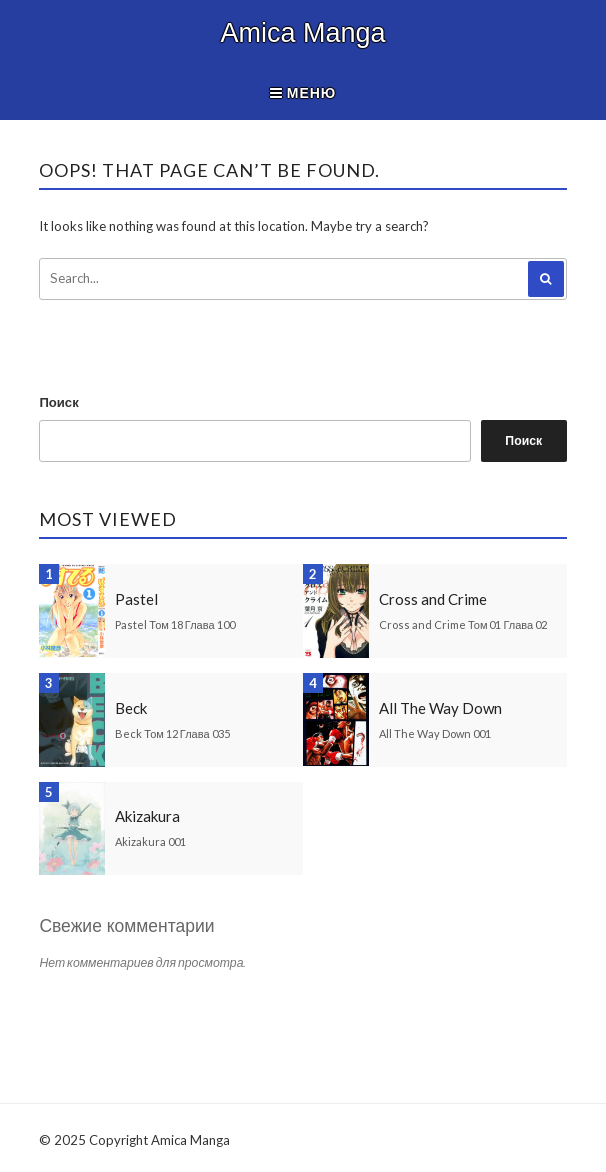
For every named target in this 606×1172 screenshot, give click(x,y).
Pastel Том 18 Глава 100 (174, 624)
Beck (131, 708)
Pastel (136, 599)
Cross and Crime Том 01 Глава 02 (463, 624)
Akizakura (147, 816)
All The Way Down (440, 708)
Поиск (58, 402)
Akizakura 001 (150, 841)
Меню (303, 92)
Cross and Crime (433, 599)
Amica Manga (302, 33)
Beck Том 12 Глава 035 (172, 733)
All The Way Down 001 (435, 733)
